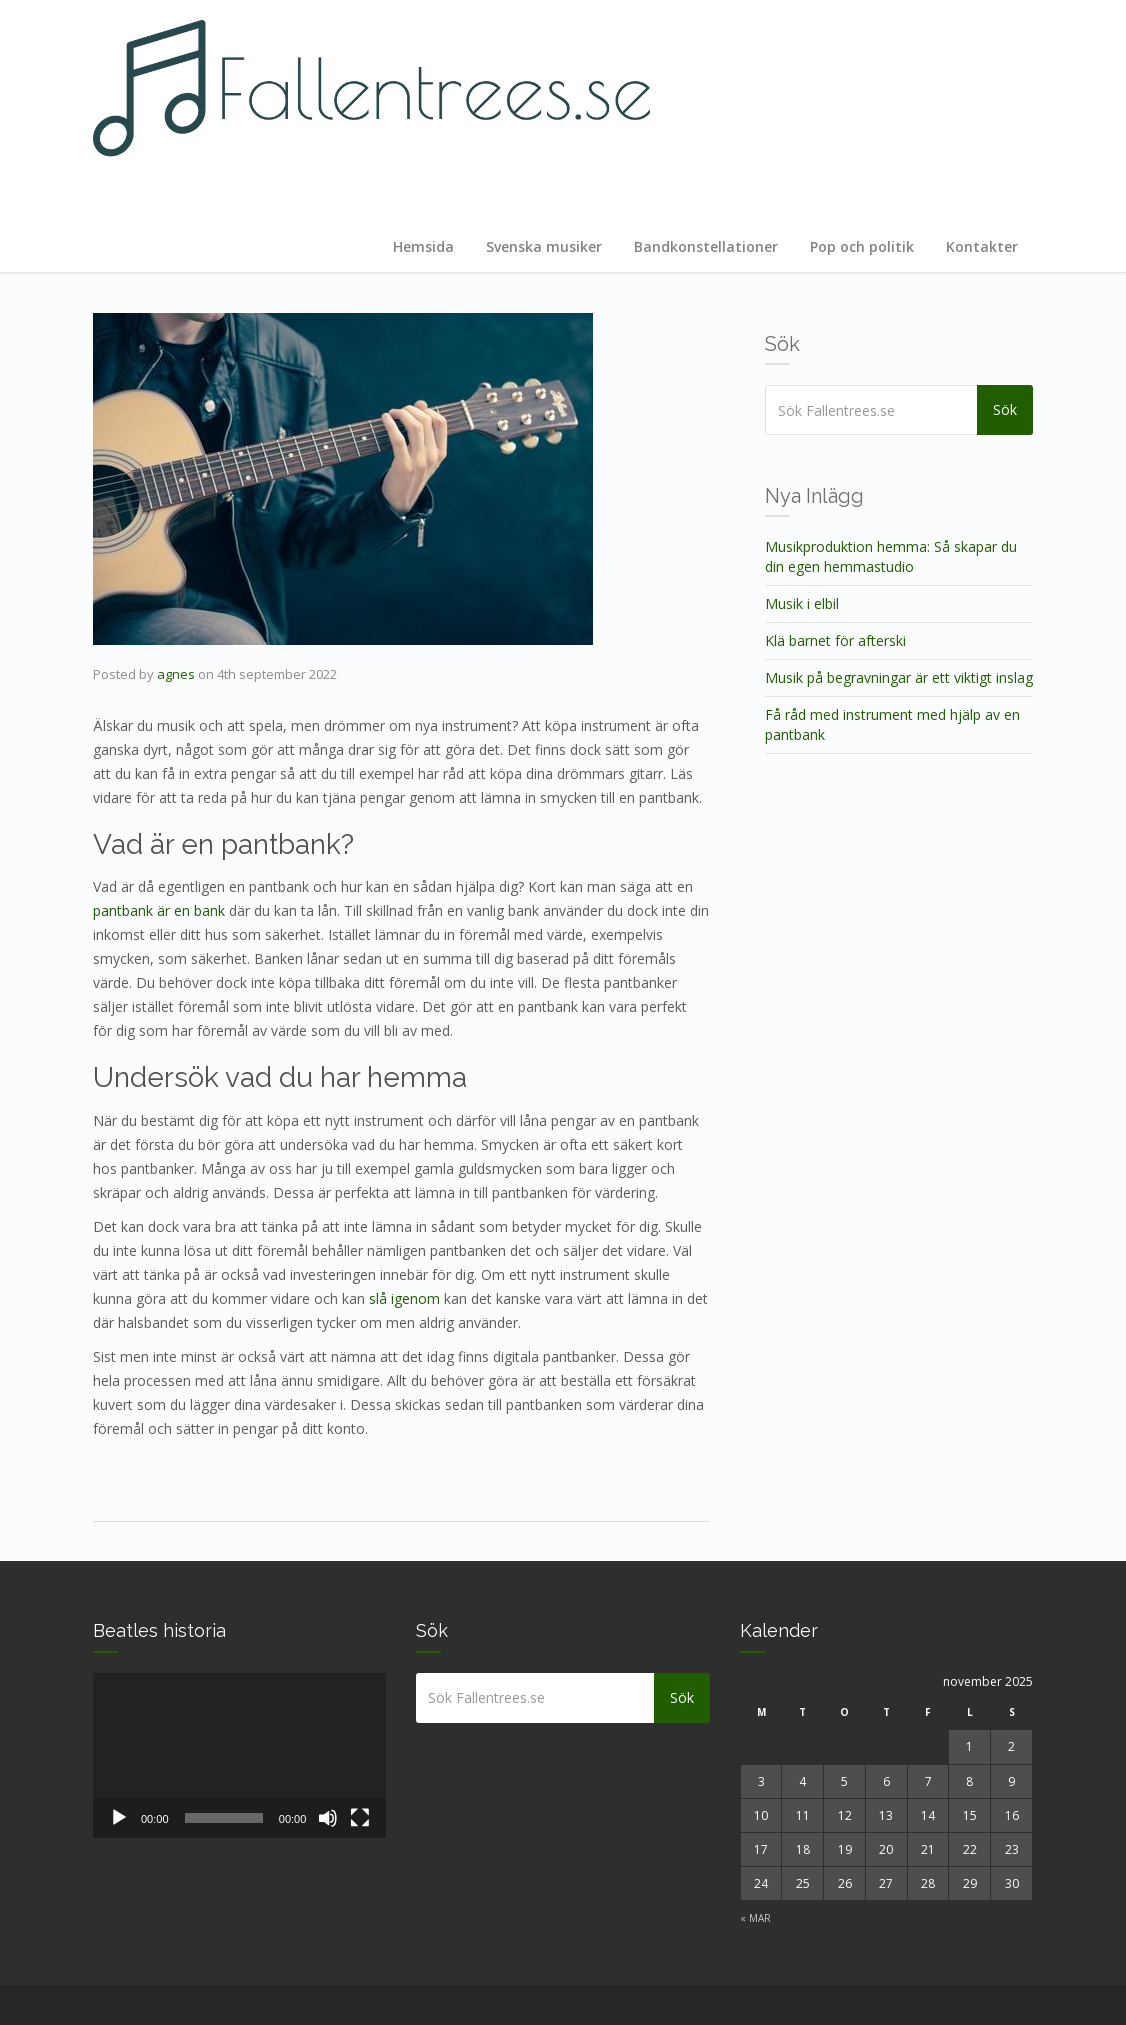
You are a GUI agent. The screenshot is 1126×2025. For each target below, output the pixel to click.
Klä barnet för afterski (835, 640)
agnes (176, 674)
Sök (1007, 409)
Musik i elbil (802, 603)
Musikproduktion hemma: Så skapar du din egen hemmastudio (891, 556)
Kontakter (982, 246)
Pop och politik (862, 246)
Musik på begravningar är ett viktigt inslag (899, 677)
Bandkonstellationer (706, 246)
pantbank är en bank (159, 910)
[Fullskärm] (360, 1818)
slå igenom (404, 1298)
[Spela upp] (119, 1818)
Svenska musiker (544, 246)
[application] (239, 1755)
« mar (755, 1918)
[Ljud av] (328, 1818)
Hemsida (423, 246)
